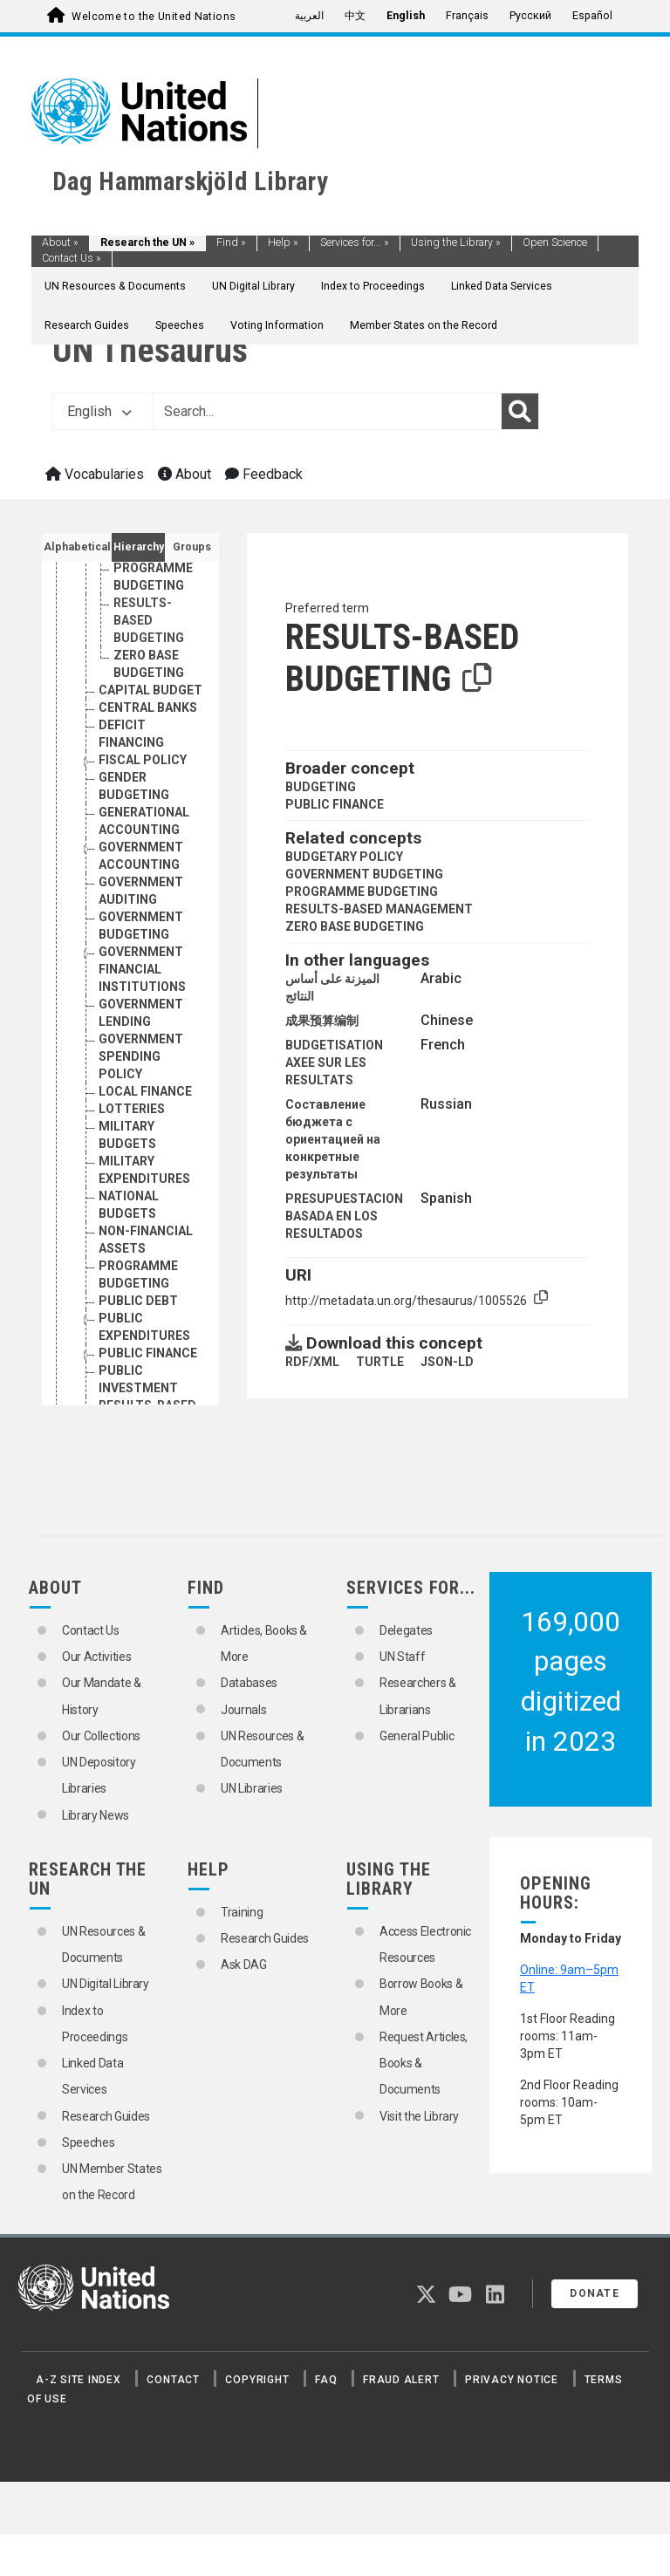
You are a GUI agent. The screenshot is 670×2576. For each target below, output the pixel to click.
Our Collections (101, 1736)
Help (283, 242)
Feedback (264, 474)
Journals (243, 1710)
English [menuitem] (405, 16)
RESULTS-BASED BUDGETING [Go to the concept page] (148, 620)
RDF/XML (312, 1362)
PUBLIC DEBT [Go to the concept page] (138, 1301)
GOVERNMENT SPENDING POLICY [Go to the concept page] (141, 1056)
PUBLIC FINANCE (334, 804)
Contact (173, 2380)
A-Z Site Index (78, 2380)
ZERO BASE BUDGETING (354, 926)
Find (231, 242)
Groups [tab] (192, 547)
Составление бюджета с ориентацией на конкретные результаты (332, 1139)
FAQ (326, 2380)
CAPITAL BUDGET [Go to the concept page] (150, 690)
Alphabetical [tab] (77, 547)
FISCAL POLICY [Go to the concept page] (143, 760)
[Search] (520, 412)
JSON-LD (447, 1362)
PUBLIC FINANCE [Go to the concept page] (148, 1353)
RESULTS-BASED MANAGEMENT (379, 909)
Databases (249, 1683)
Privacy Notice (511, 2380)
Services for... (354, 242)
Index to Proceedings (373, 286)
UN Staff (402, 1657)
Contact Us (71, 258)
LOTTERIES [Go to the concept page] (132, 1109)
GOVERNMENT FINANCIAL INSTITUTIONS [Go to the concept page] (142, 969)
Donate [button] (594, 2293)
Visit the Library (419, 2116)
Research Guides (86, 325)
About (60, 242)
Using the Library (456, 242)
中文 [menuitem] (355, 16)
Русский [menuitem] (530, 16)
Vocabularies (94, 474)
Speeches (179, 325)
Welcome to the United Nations (154, 16)
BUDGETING (320, 787)
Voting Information (277, 325)
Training (242, 1912)
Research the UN (147, 242)
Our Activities (96, 1657)
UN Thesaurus (150, 350)
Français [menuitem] (467, 16)
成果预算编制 (322, 1021)
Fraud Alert (401, 2380)
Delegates (406, 1630)
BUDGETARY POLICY (344, 857)
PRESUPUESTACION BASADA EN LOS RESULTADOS (344, 1216)
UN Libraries (252, 1788)
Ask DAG (244, 1964)
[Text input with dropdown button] (327, 412)
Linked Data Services (501, 286)
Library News (95, 1815)
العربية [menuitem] (309, 16)
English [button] (99, 411)
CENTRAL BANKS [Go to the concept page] (148, 707)
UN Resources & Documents (115, 286)
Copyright (257, 2380)
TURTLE (380, 1362)
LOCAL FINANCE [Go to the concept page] (145, 1091)
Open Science (555, 242)
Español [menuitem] (592, 16)
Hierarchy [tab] (138, 547)
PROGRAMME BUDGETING (361, 892)
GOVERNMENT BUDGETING (364, 874)
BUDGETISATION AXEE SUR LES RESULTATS (334, 1062)
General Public (416, 1736)
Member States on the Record (423, 325)
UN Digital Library (253, 286)
